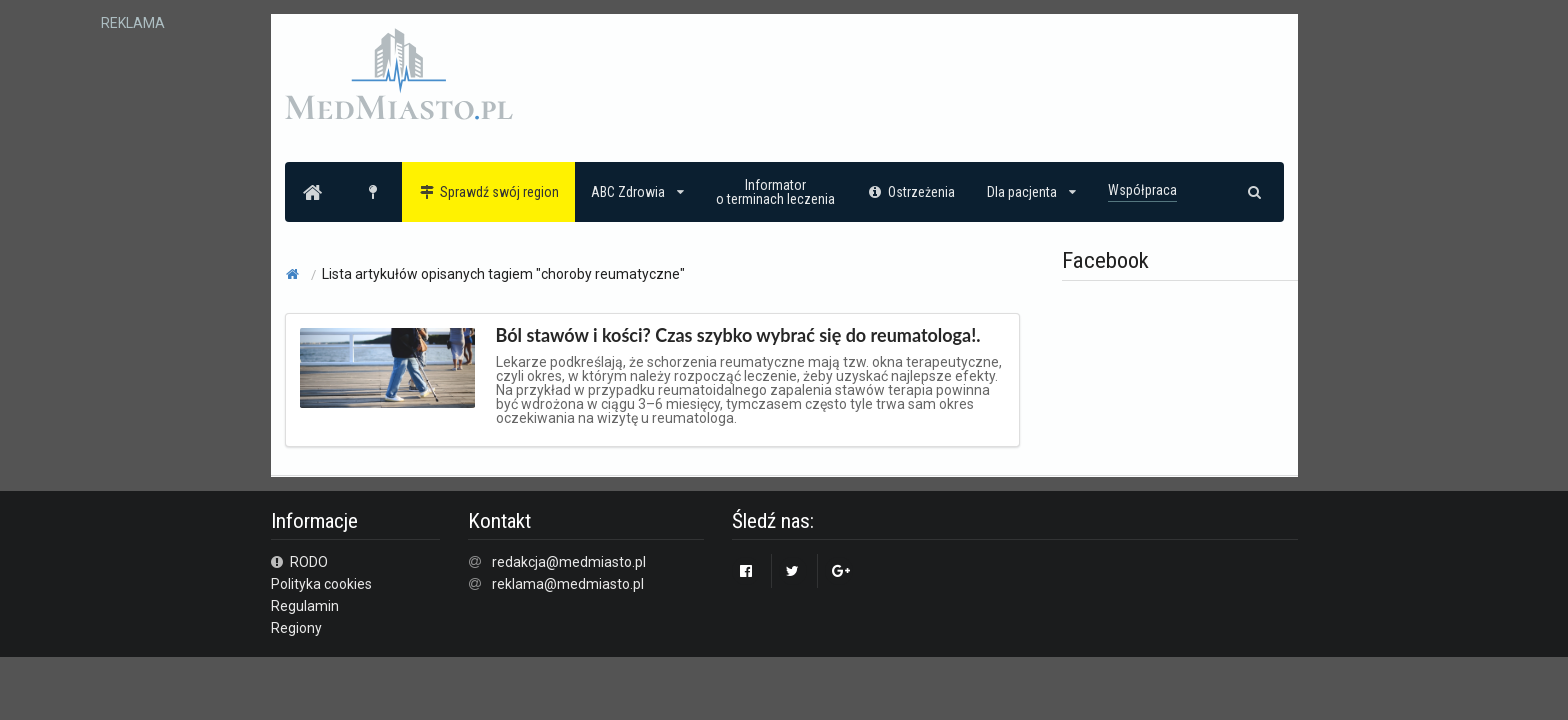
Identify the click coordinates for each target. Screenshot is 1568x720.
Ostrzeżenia (911, 192)
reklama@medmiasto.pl (568, 584)
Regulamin (305, 606)
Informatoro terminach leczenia (775, 192)
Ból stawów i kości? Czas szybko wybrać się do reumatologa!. (738, 335)
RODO (300, 562)
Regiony (296, 628)
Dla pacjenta (1031, 192)
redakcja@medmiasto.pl (569, 562)
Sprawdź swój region (488, 192)
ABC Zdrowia (637, 192)
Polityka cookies (321, 584)
